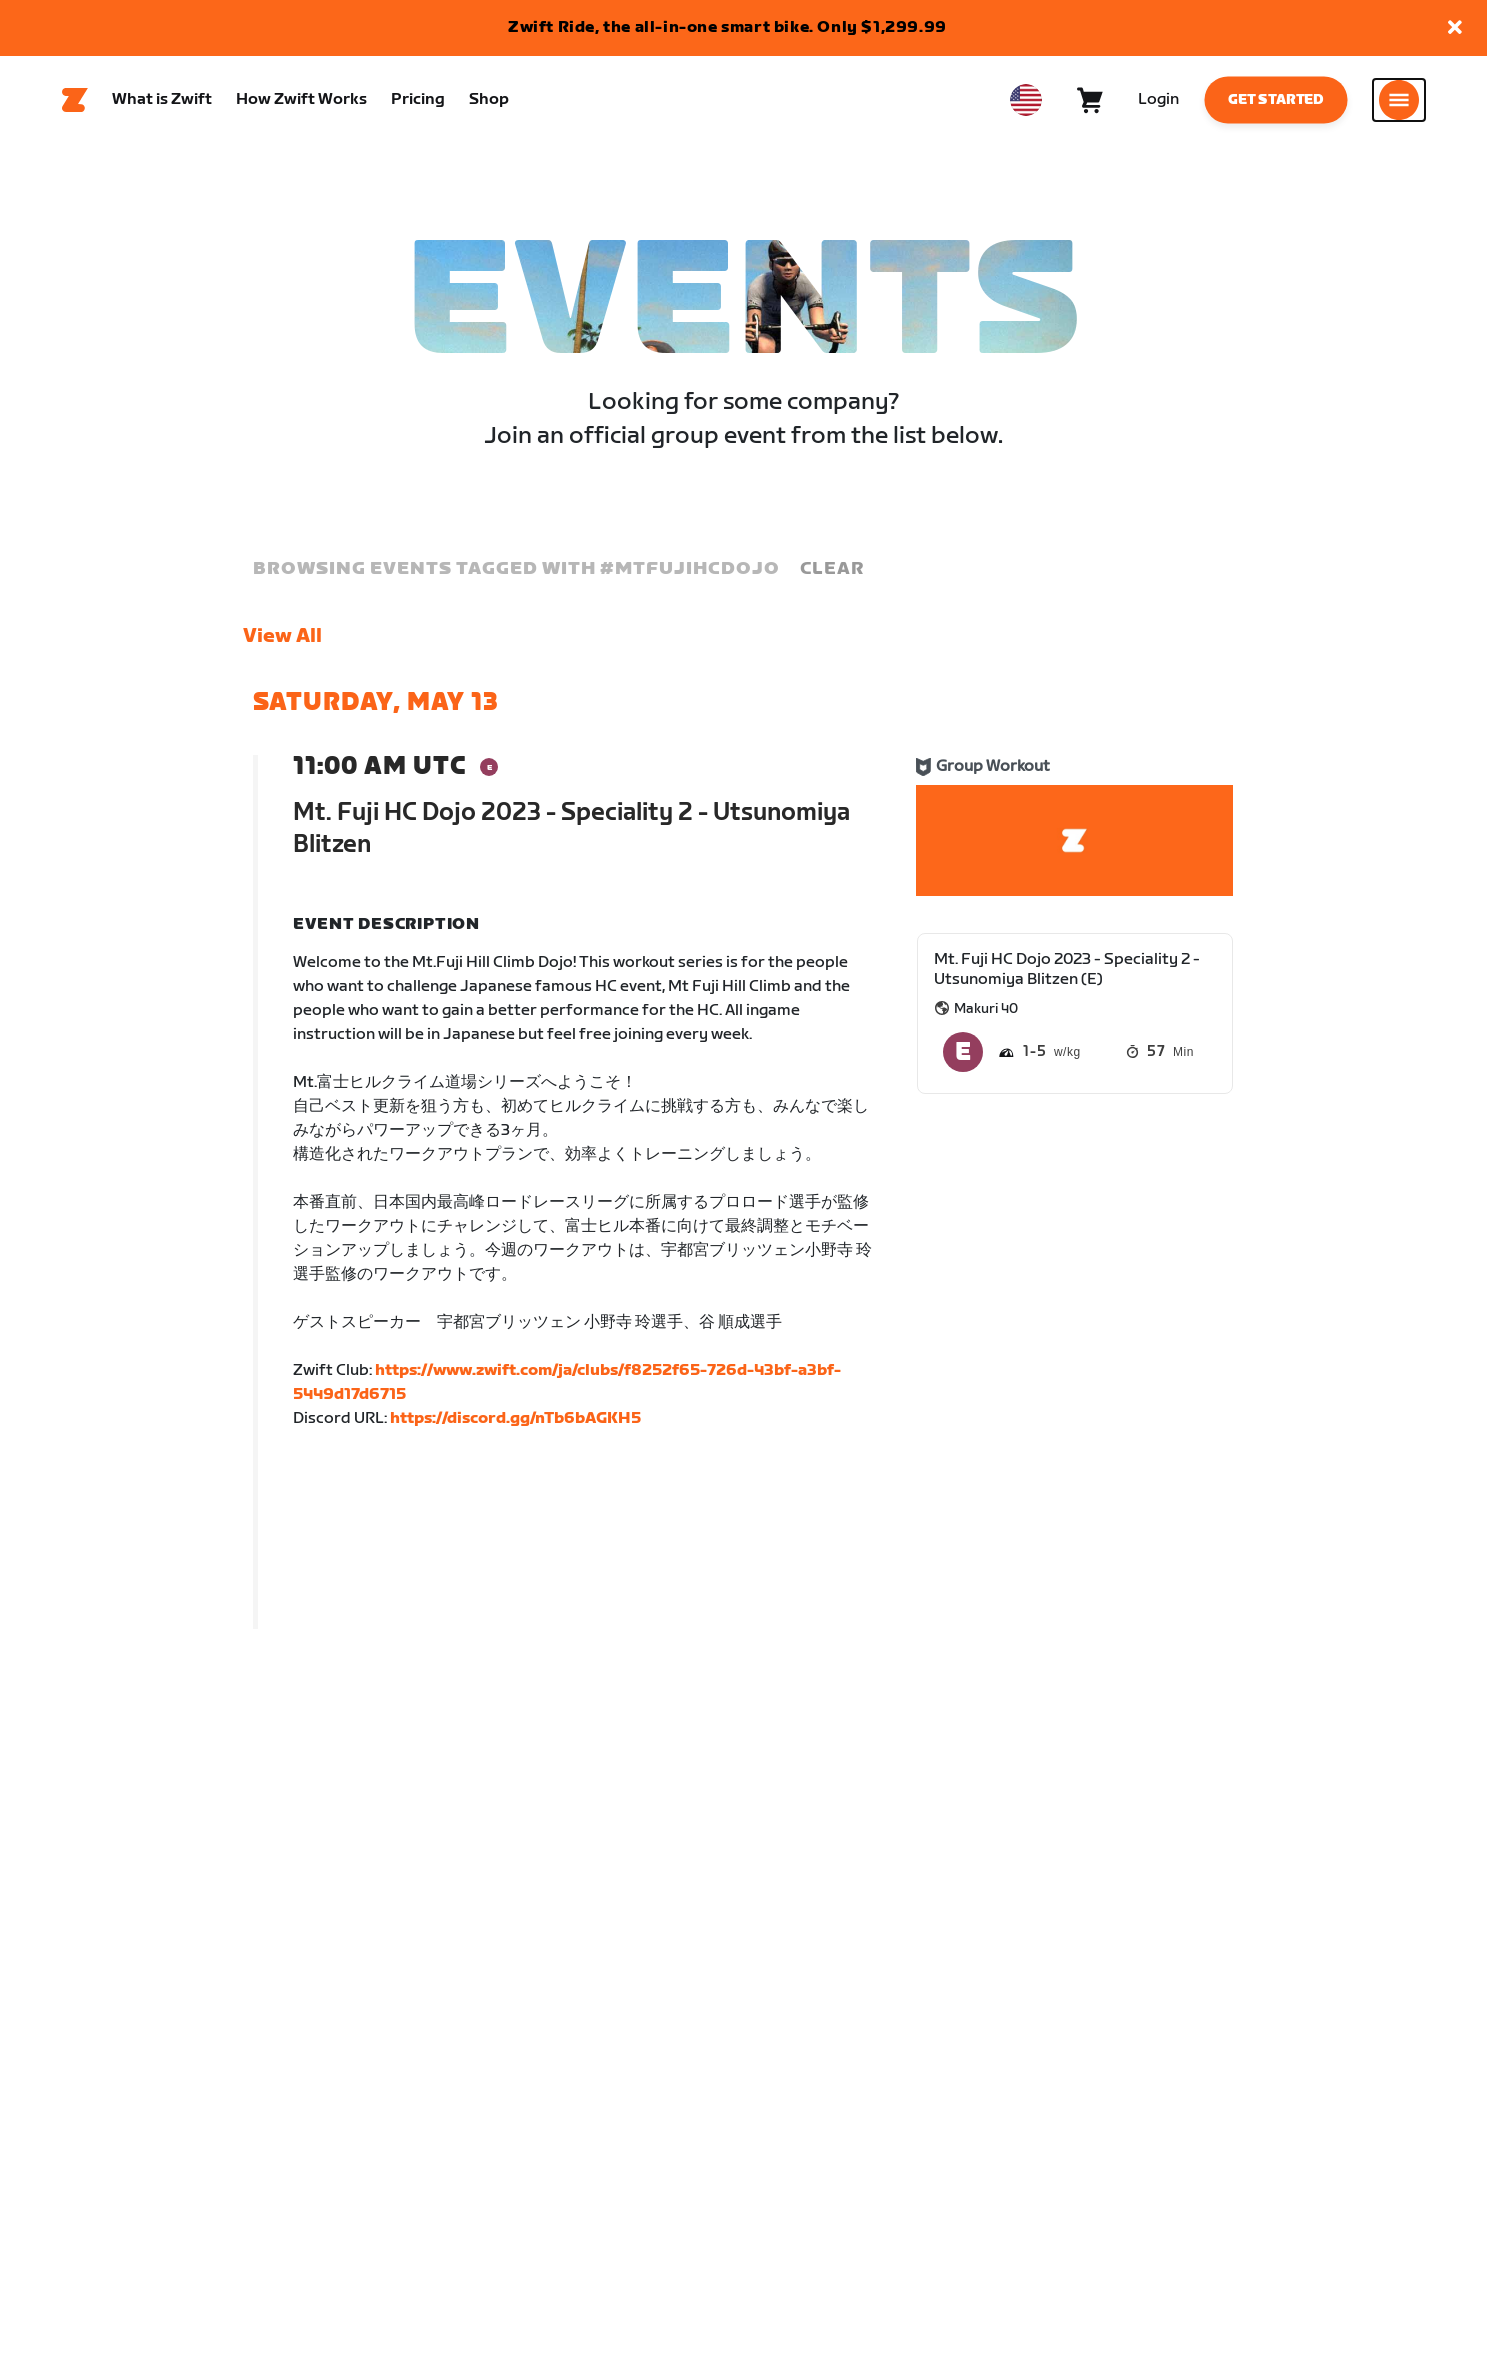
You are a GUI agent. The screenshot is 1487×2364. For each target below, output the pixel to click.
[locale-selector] (1026, 101)
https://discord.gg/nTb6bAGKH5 (515, 1419)
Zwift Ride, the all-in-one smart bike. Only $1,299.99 (727, 27)
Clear (832, 569)
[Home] (75, 101)
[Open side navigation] (1399, 101)
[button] (1455, 28)
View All (282, 637)
